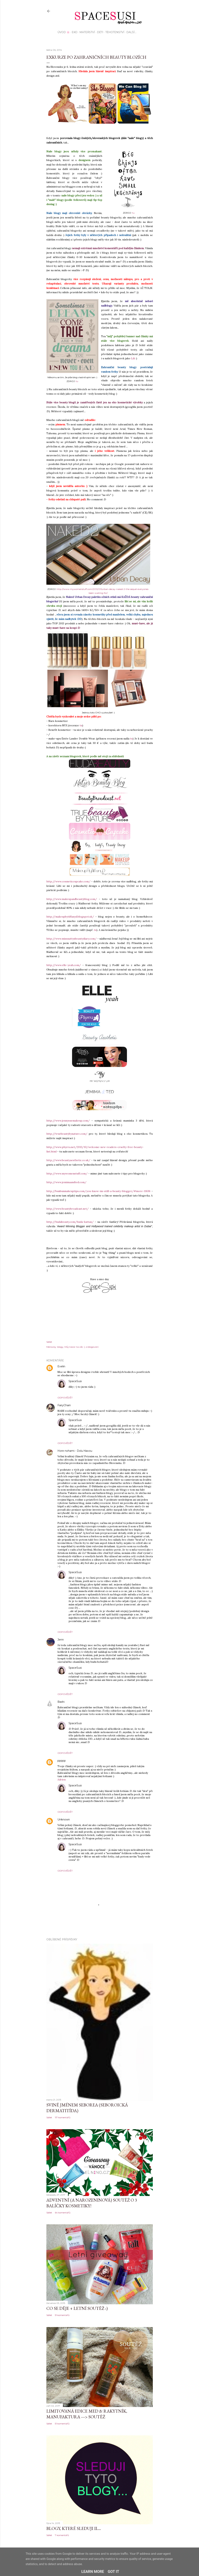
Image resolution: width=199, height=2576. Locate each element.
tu (133, 212)
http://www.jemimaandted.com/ (66, 1182)
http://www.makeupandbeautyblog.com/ (71, 899)
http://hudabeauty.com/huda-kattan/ (70, 1221)
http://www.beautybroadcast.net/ (67, 1208)
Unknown (63, 1819)
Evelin (61, 1366)
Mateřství (87, 32)
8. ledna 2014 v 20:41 (82, 1819)
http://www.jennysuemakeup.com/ (68, 1120)
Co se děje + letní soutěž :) (77, 2308)
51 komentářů (62, 2315)
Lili (133, 358)
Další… (131, 32)
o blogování (92, 1346)
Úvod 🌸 (63, 32)
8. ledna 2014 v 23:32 (94, 1844)
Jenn (60, 1639)
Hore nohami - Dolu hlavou (74, 1450)
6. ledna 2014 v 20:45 (105, 1450)
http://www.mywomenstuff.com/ (67, 1173)
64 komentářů (62, 2212)
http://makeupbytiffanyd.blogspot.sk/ (70, 916)
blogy (60, 1346)
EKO (74, 32)
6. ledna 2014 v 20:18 (78, 1366)
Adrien (61, 1779)
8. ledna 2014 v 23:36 (94, 1667)
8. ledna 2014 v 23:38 (94, 1381)
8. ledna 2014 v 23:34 (94, 1723)
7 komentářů (62, 2535)
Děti (100, 32)
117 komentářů (62, 2117)
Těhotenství (114, 32)
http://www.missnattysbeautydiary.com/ (71, 938)
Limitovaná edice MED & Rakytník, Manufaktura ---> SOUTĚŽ (86, 2414)
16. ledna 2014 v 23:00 (95, 1572)
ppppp (61, 1760)
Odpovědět (65, 1397)
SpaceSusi (75, 1381)
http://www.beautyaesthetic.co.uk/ (68, 1160)
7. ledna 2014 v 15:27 (76, 1701)
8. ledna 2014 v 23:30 (94, 1785)
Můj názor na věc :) (74, 1346)
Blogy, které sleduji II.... (73, 2528)
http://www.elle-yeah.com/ (63, 965)
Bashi (60, 1701)
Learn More (92, 2571)
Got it (113, 2571)
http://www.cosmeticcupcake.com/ (68, 881)
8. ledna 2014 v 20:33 (78, 1760)
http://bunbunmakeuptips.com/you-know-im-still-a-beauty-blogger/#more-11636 (98, 1191)
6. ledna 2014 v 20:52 (76, 1639)
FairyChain (64, 1405)
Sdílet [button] (49, 1341)
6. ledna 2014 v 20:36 (83, 1405)
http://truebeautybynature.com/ (66, 1133)
